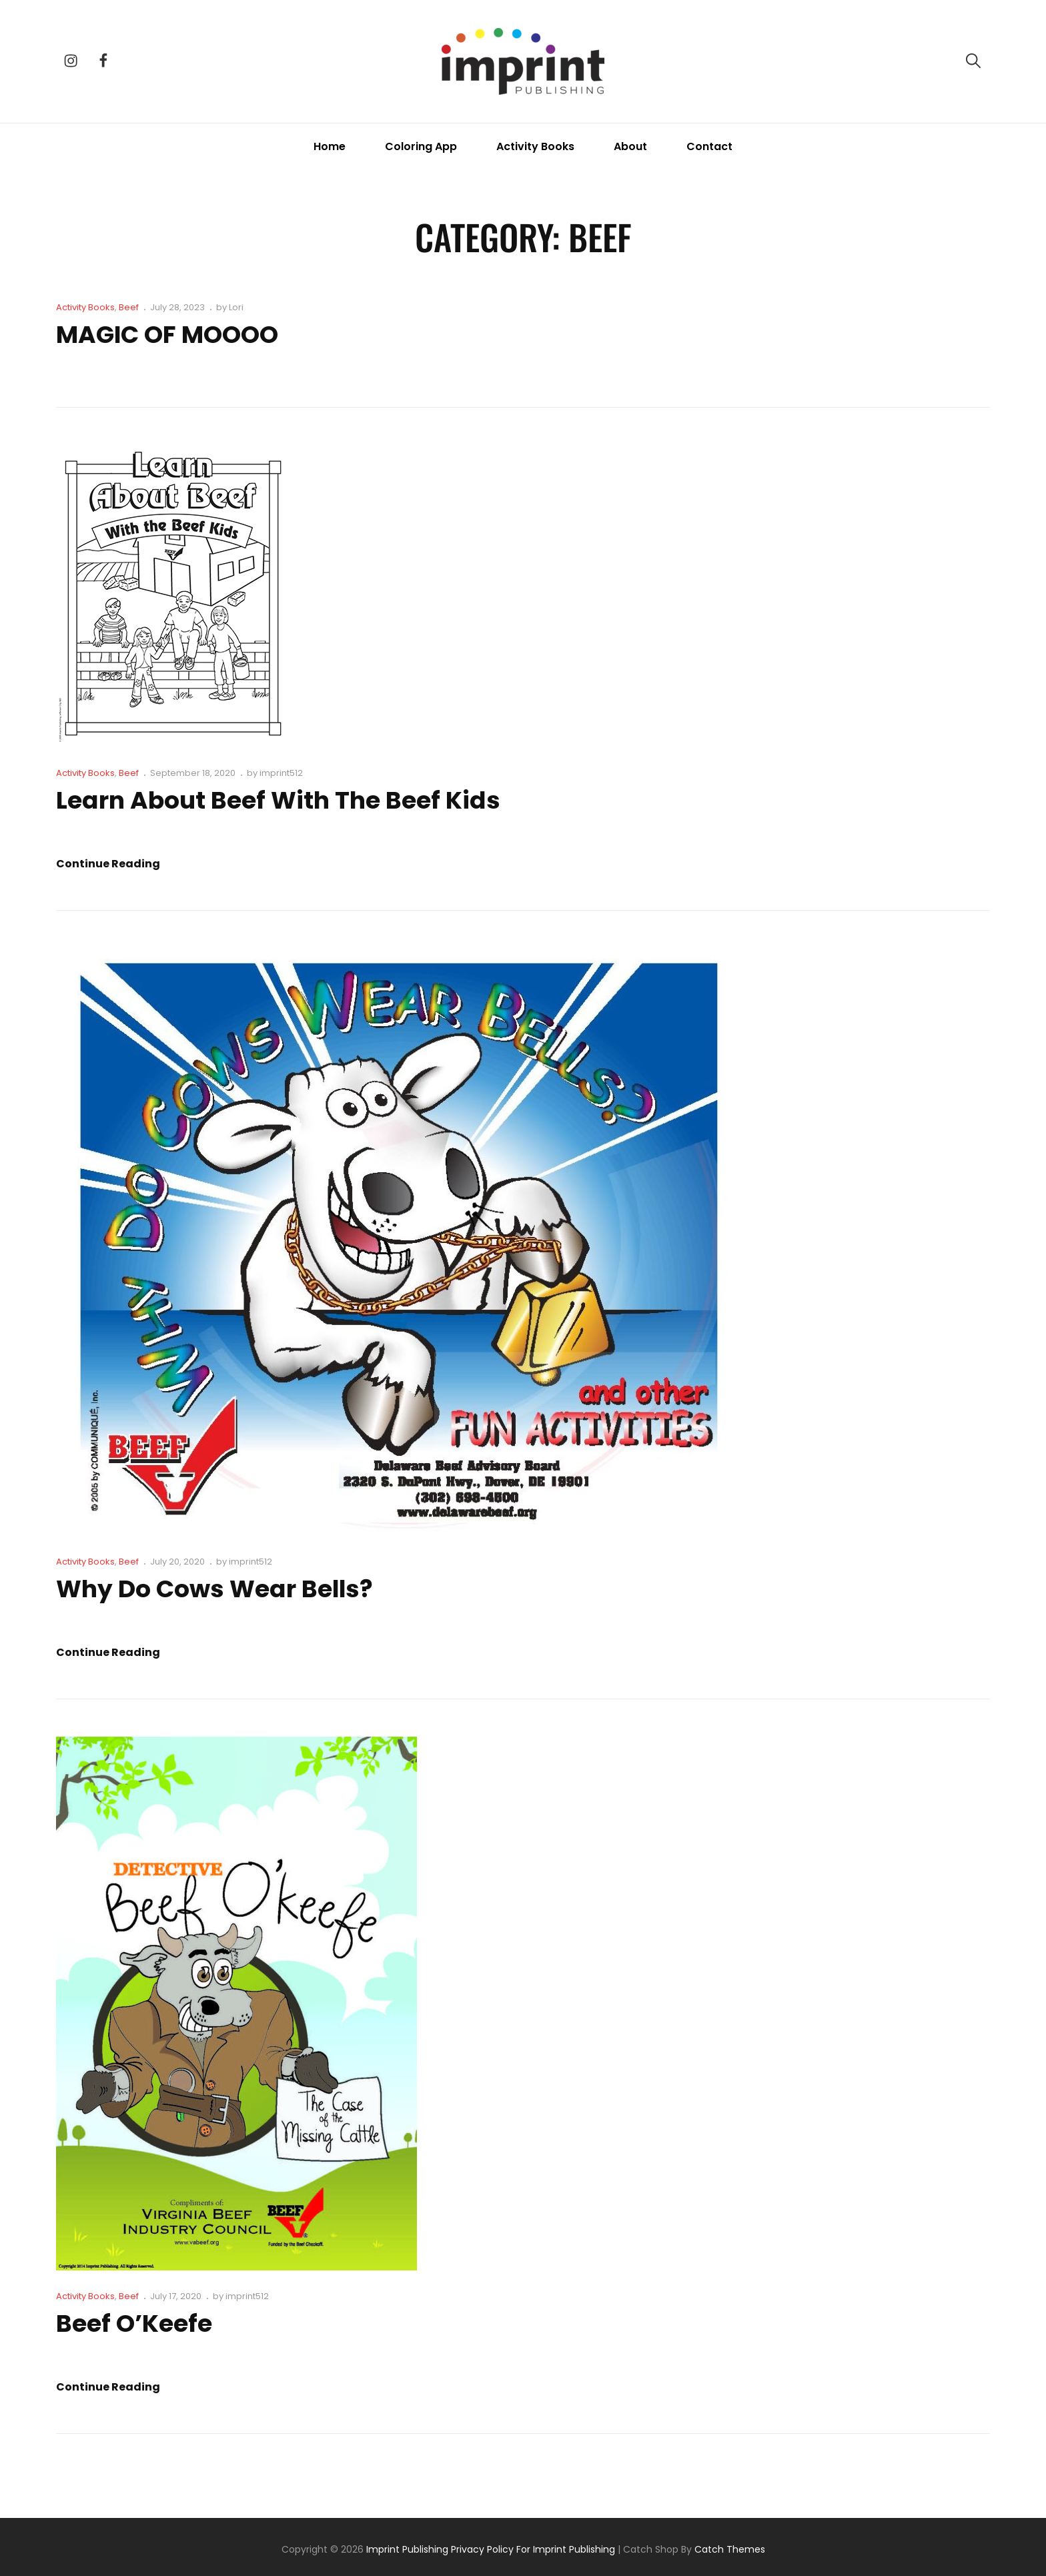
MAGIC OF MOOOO (167, 335)
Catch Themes (729, 2549)
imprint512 (281, 773)
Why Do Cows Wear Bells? (215, 1589)
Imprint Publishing (407, 2549)
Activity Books (535, 146)
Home (330, 146)
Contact (709, 146)
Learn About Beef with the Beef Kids (277, 800)
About (630, 146)
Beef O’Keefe (134, 2323)
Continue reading (108, 864)
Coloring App (421, 146)
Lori (236, 307)
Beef (129, 307)
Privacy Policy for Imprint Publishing (533, 2549)
